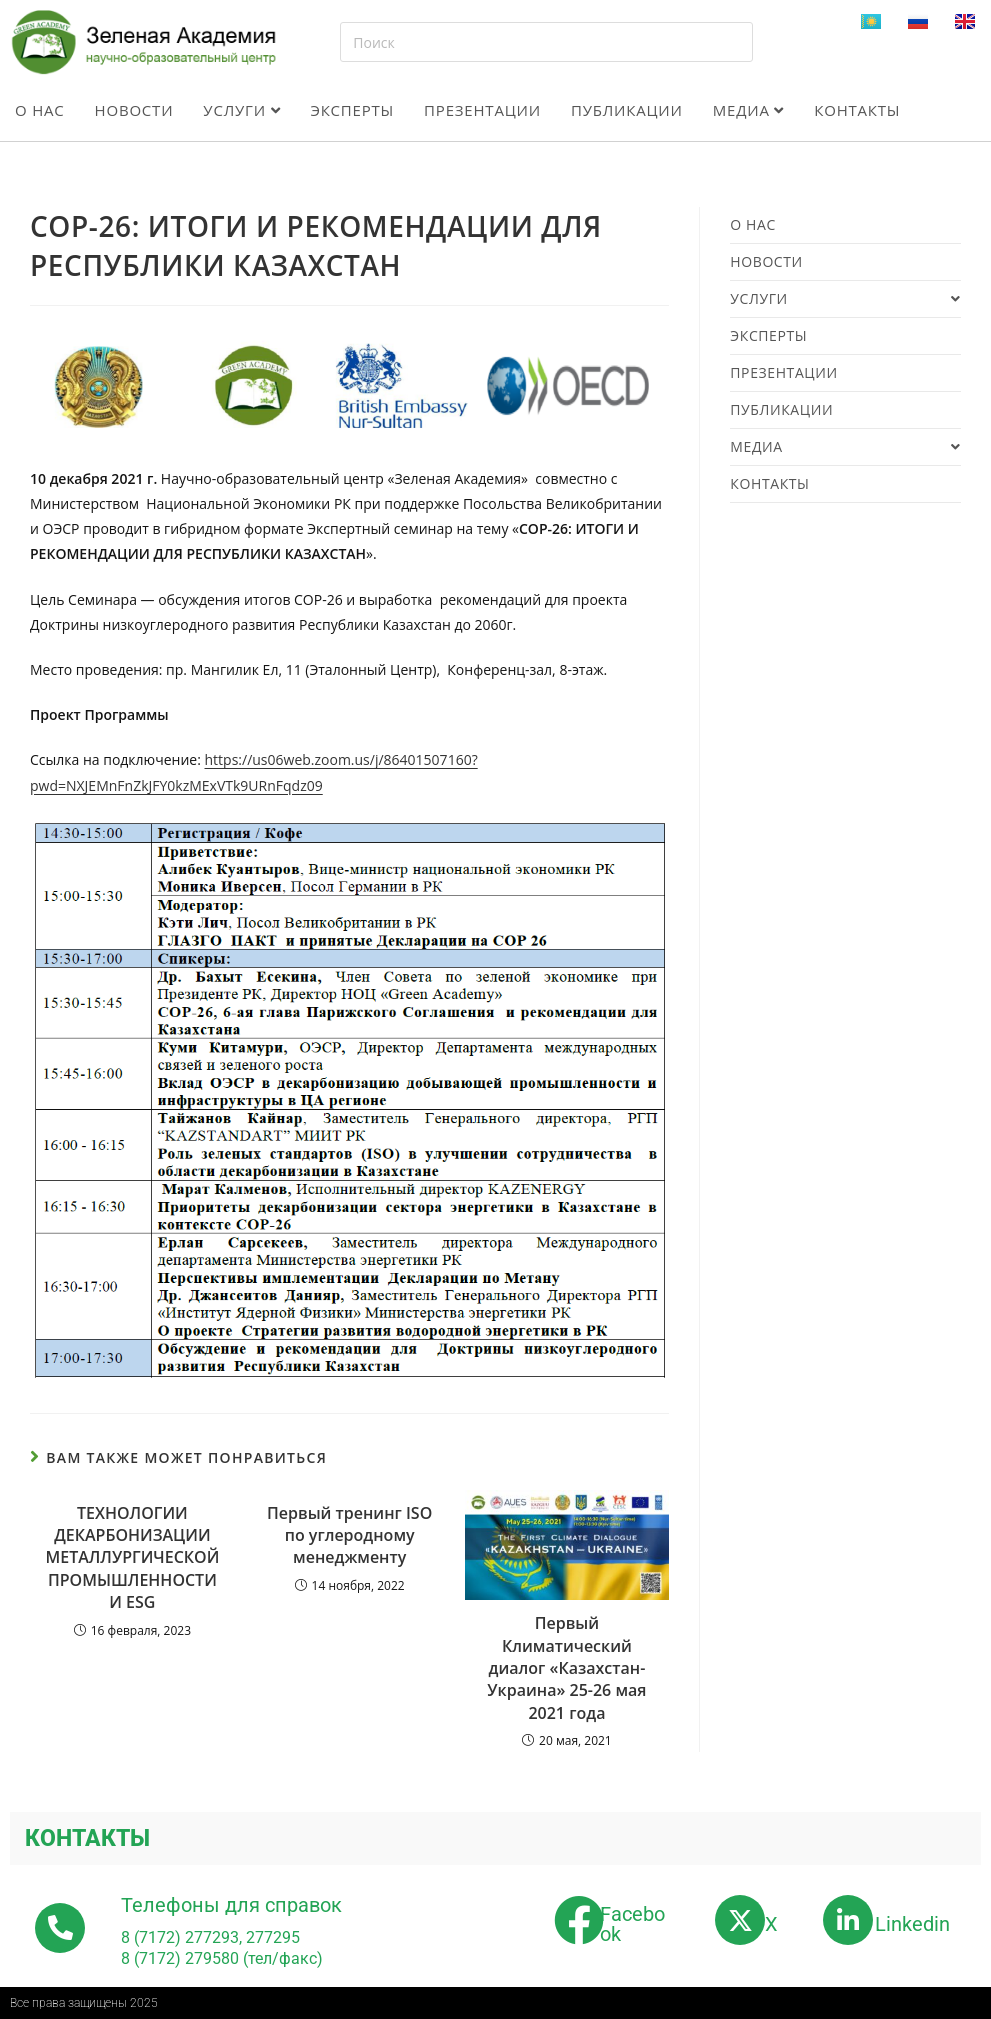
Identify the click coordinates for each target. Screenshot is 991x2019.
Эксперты (352, 110)
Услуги (241, 110)
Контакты (857, 110)
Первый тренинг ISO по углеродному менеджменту (349, 1535)
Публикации (627, 110)
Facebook (632, 1924)
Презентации (482, 110)
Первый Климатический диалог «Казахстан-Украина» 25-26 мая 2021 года (566, 1668)
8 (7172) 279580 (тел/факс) (222, 1958)
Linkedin (912, 1924)
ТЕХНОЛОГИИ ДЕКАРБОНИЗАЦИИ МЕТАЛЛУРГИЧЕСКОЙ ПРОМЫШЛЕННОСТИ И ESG (132, 1558)
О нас (40, 110)
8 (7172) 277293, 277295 (210, 1937)
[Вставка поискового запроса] (546, 42)
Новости (134, 110)
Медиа (748, 110)
